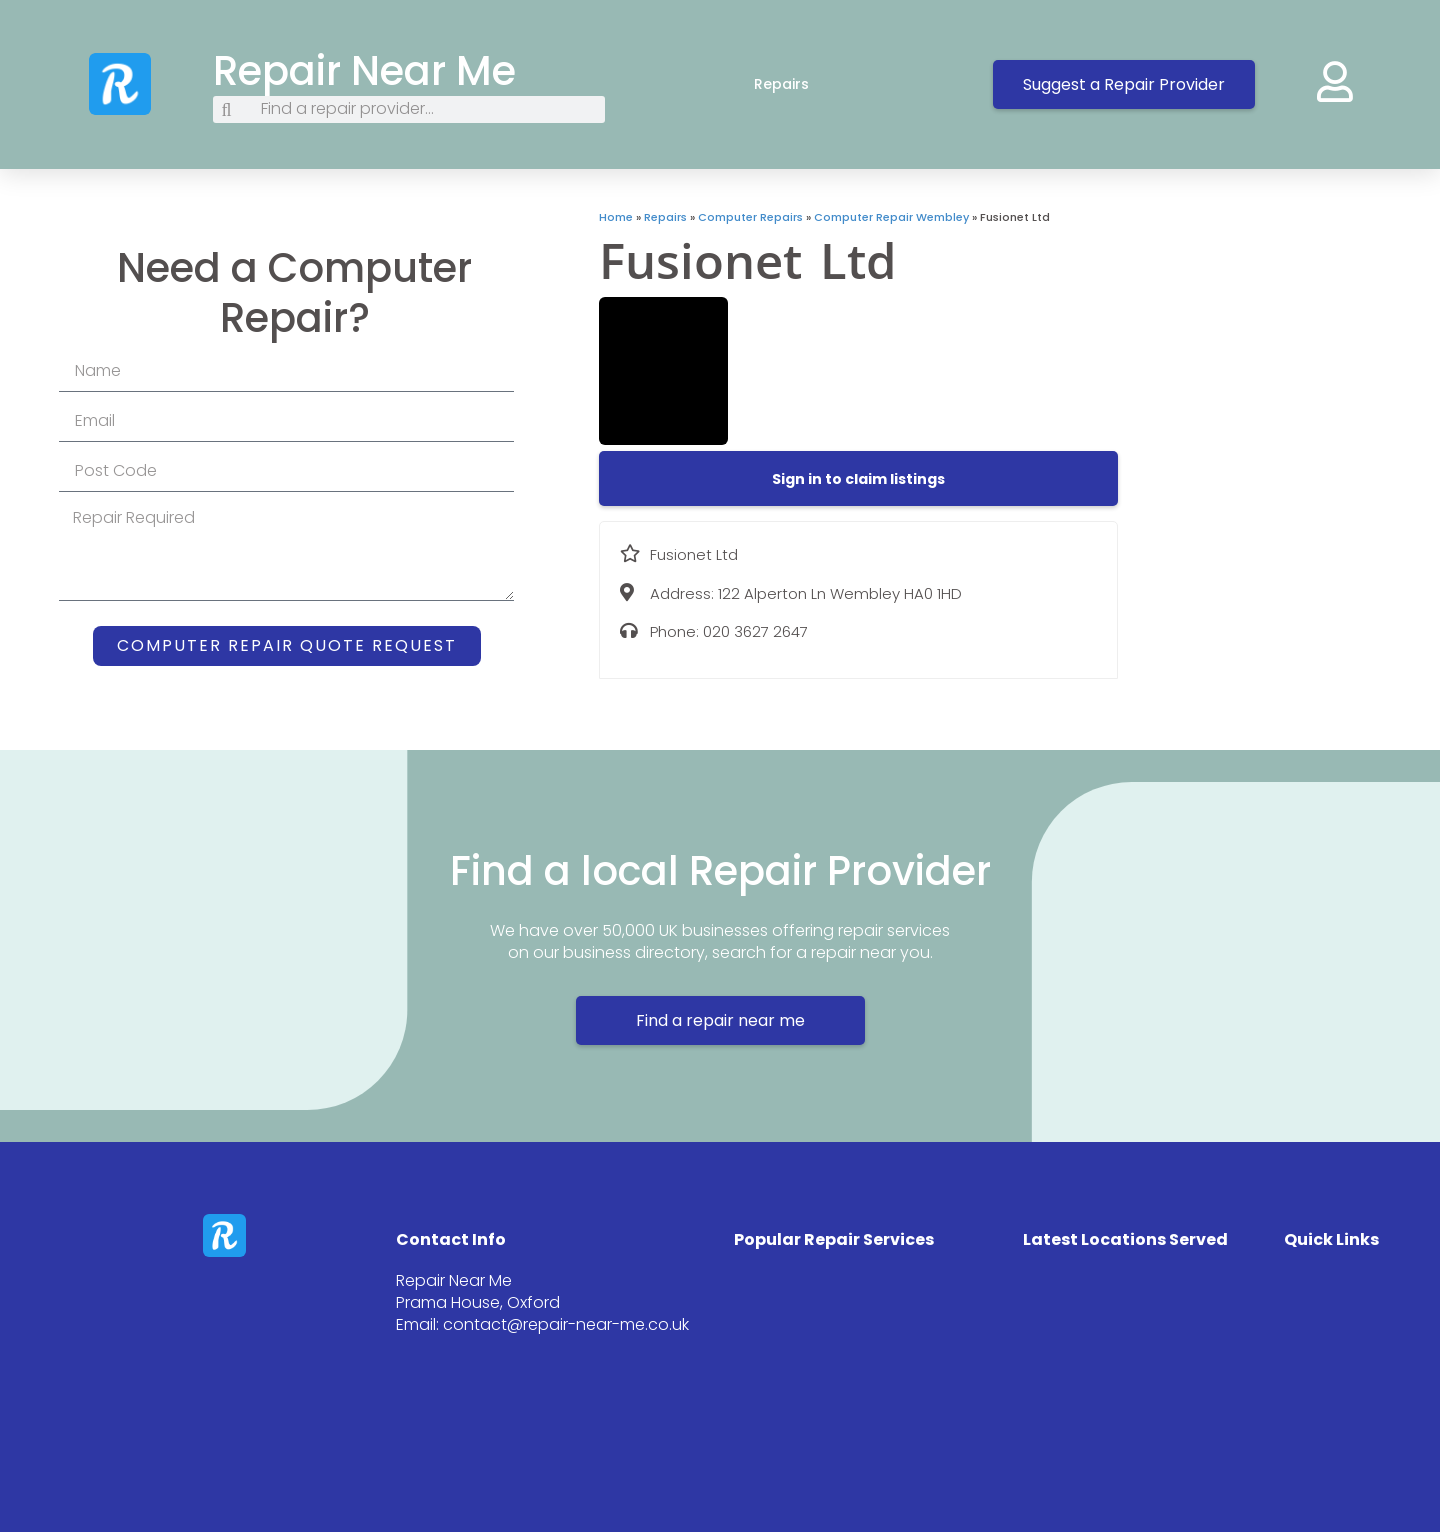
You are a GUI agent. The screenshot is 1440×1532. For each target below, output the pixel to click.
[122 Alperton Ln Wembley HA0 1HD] (1279, 359)
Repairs (801, 84)
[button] (858, 479)
